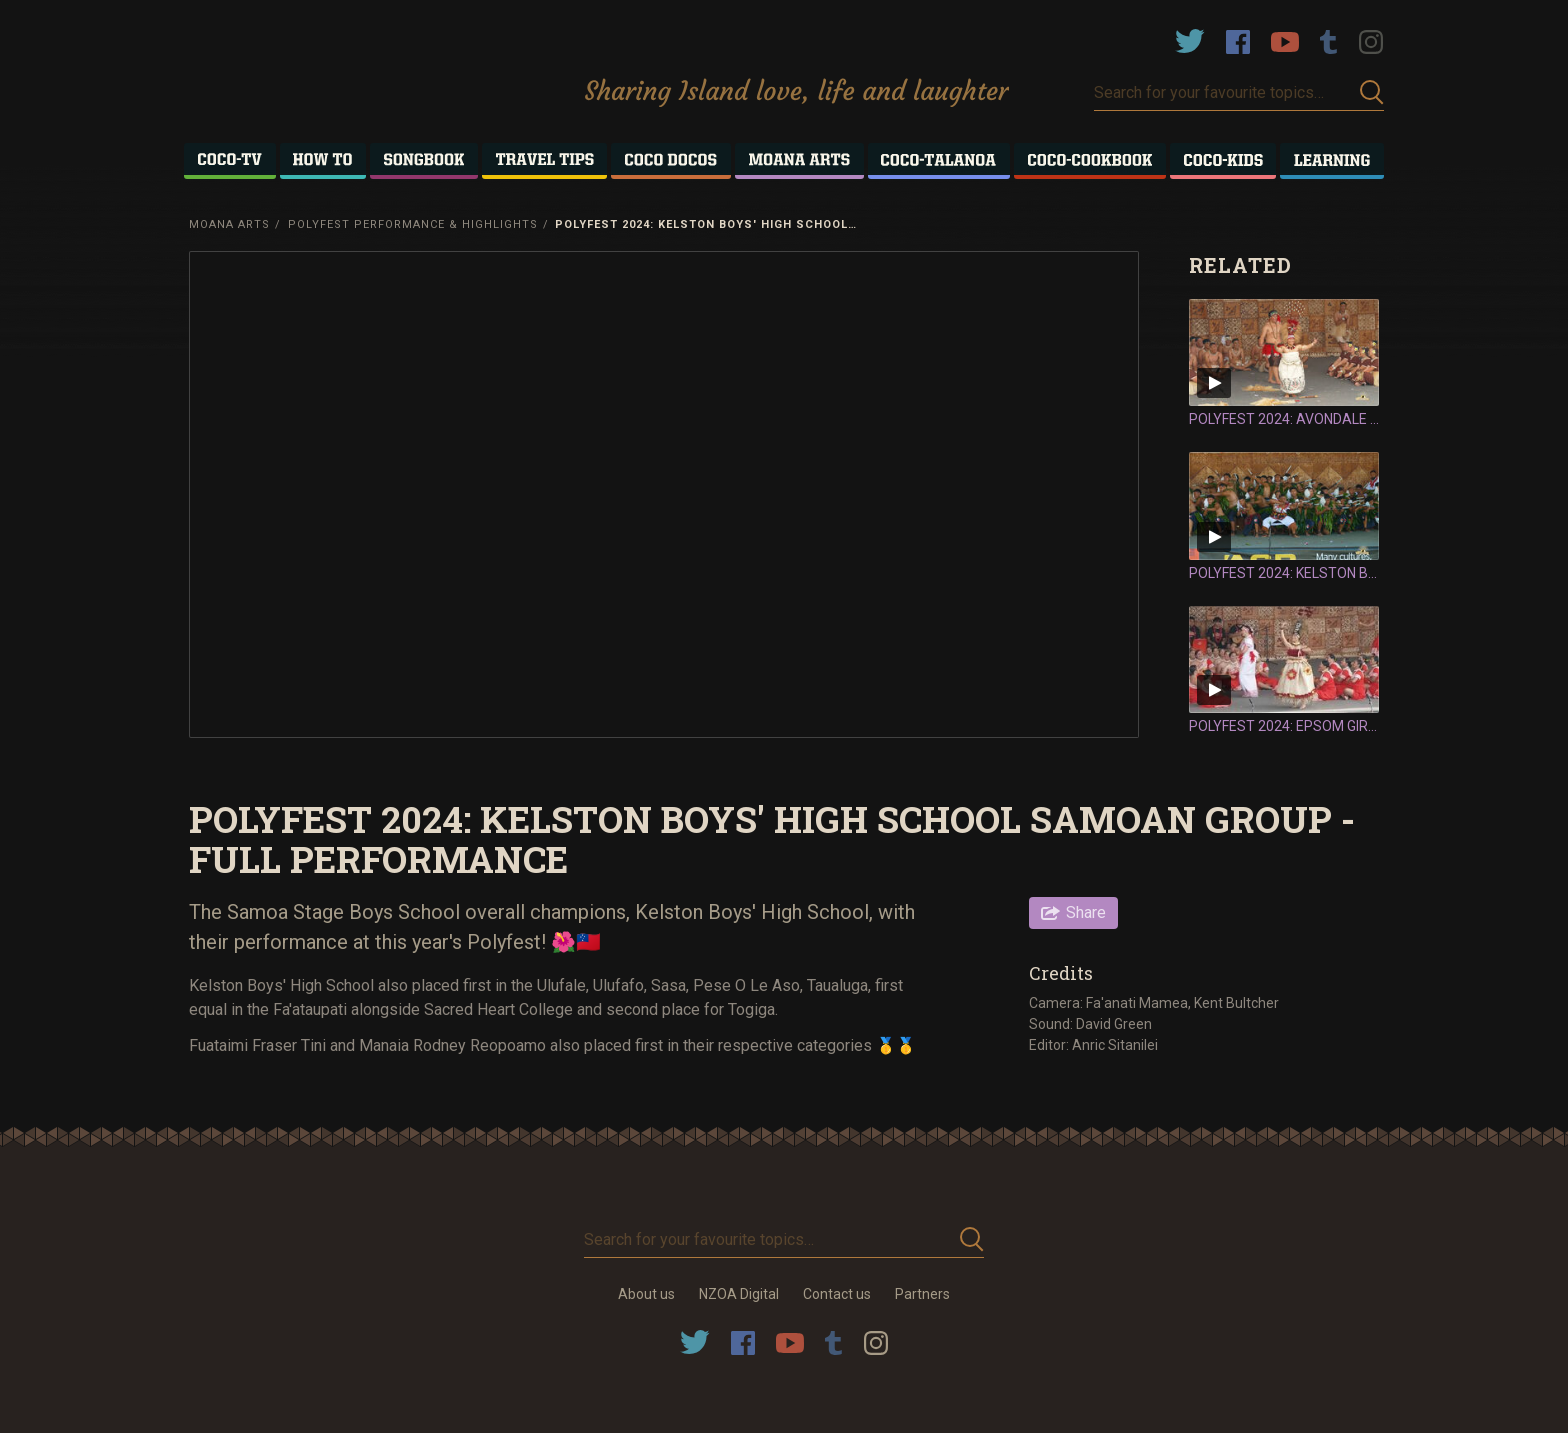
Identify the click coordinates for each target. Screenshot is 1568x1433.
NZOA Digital (739, 1294)
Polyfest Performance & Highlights (413, 224)
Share (1086, 912)
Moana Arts (229, 224)
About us (646, 1294)
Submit (1372, 92)
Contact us (837, 1294)
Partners (922, 1294)
